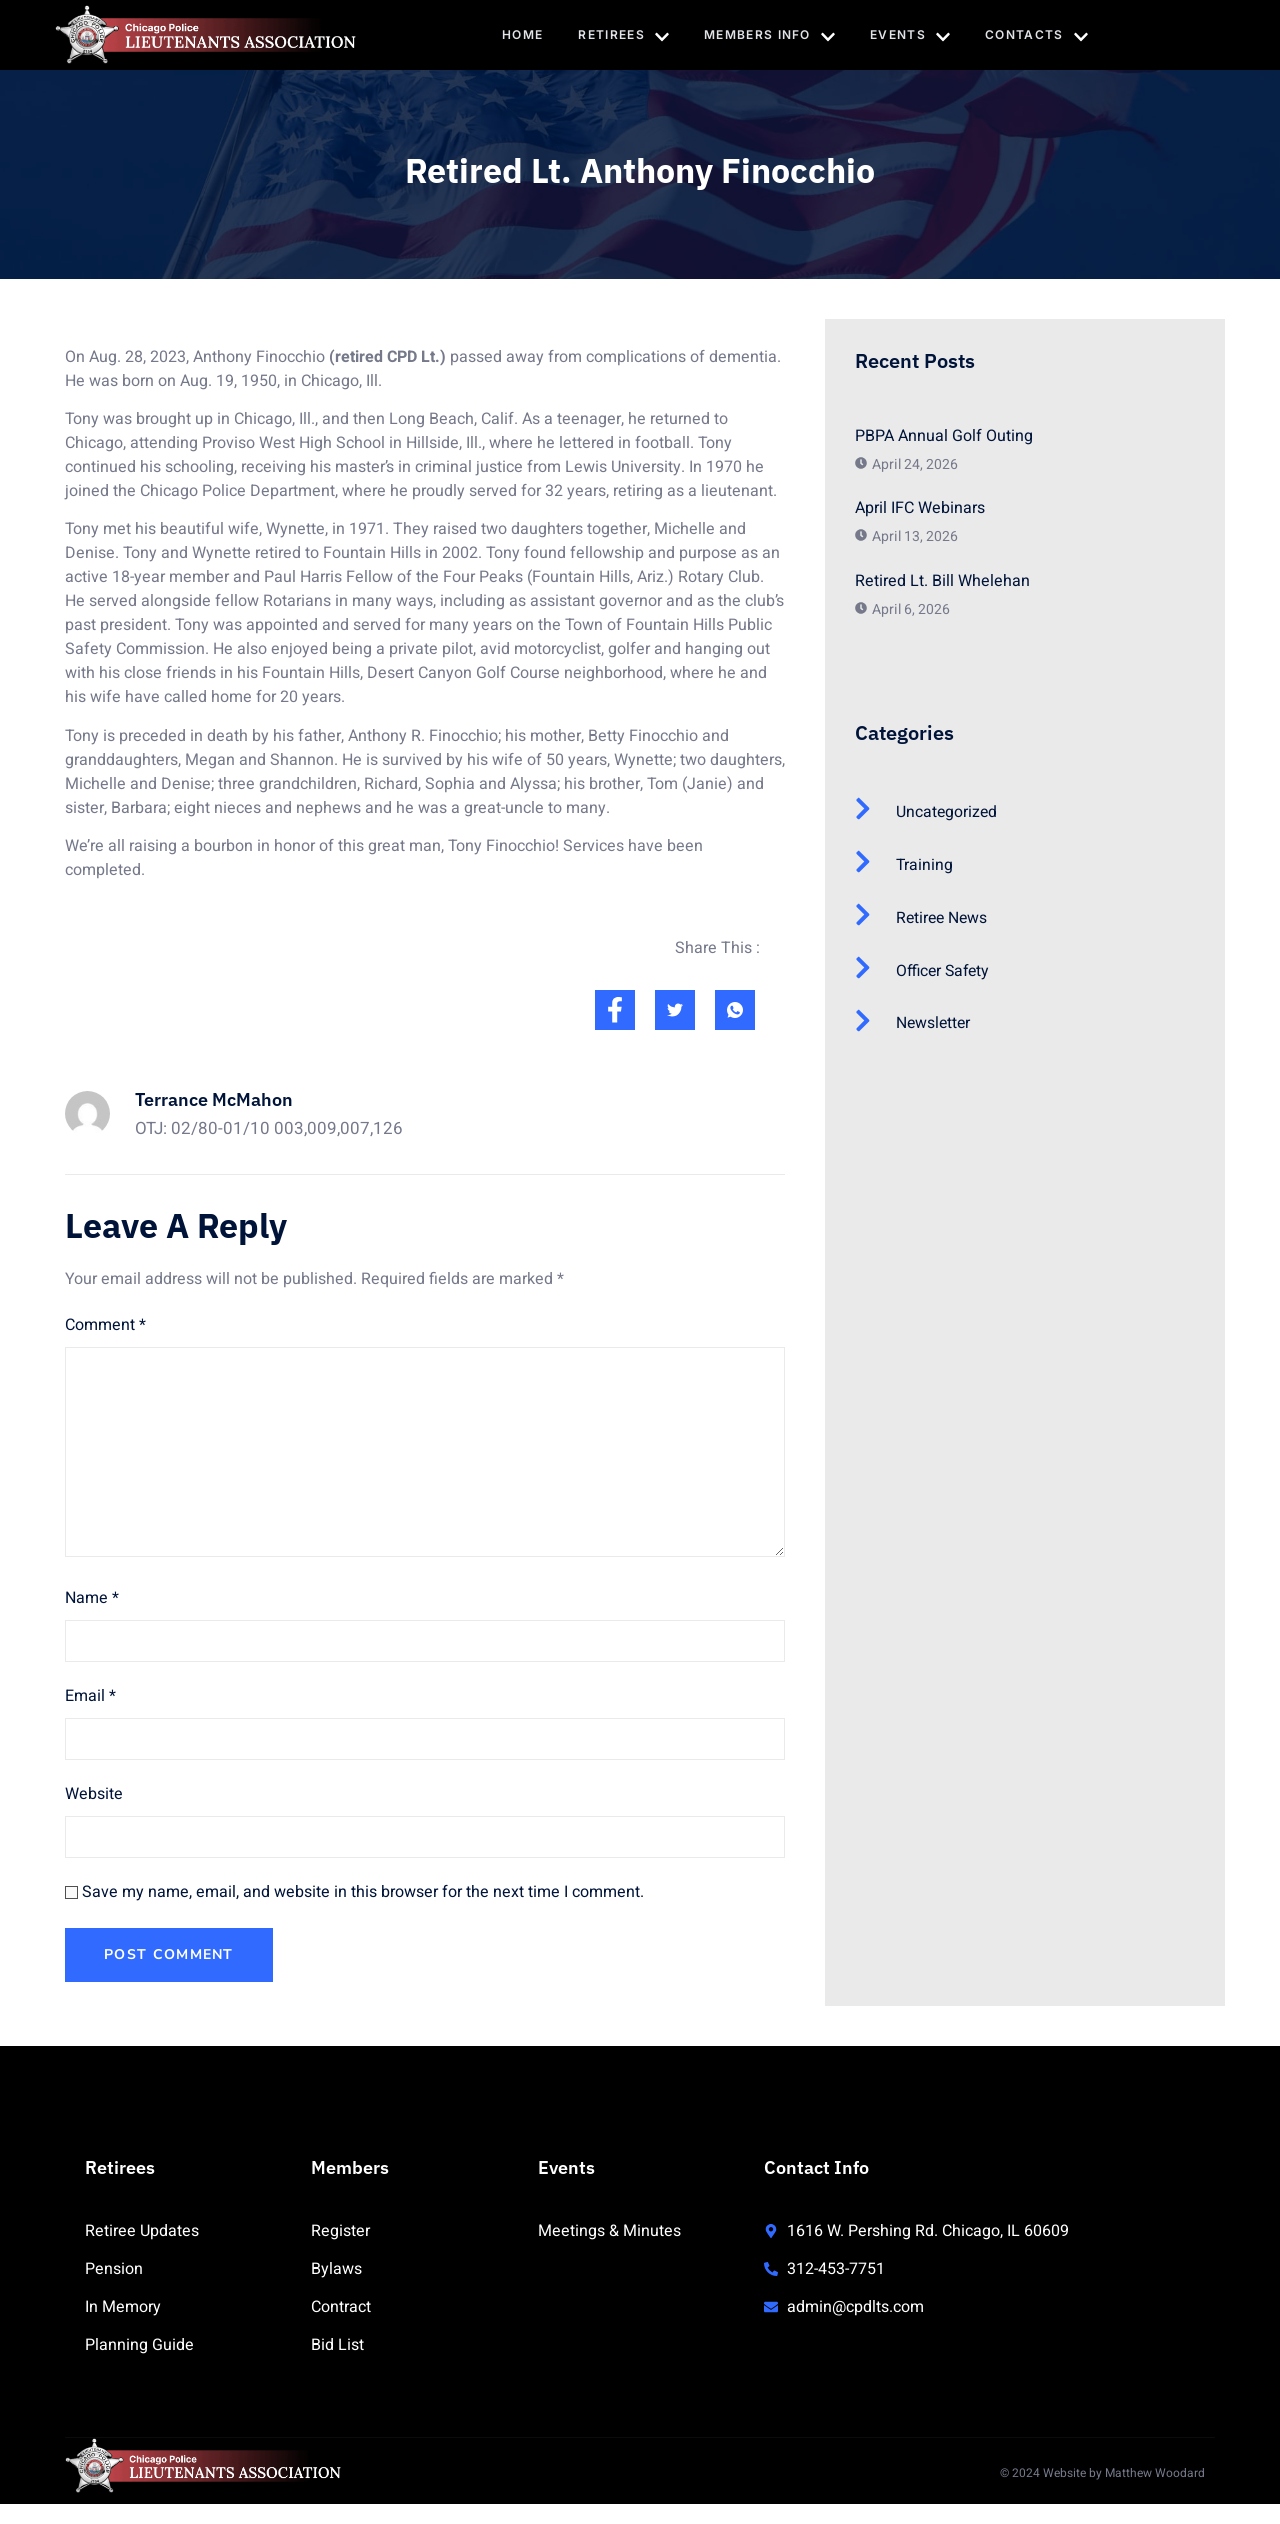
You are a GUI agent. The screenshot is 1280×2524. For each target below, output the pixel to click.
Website (94, 1794)
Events (911, 36)
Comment (105, 1325)
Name (92, 1598)
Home (521, 34)
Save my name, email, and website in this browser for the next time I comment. (363, 1892)
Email (90, 1696)
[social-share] (615, 1010)
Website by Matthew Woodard (1124, 2473)
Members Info (770, 36)
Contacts (1038, 36)
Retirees (623, 36)
